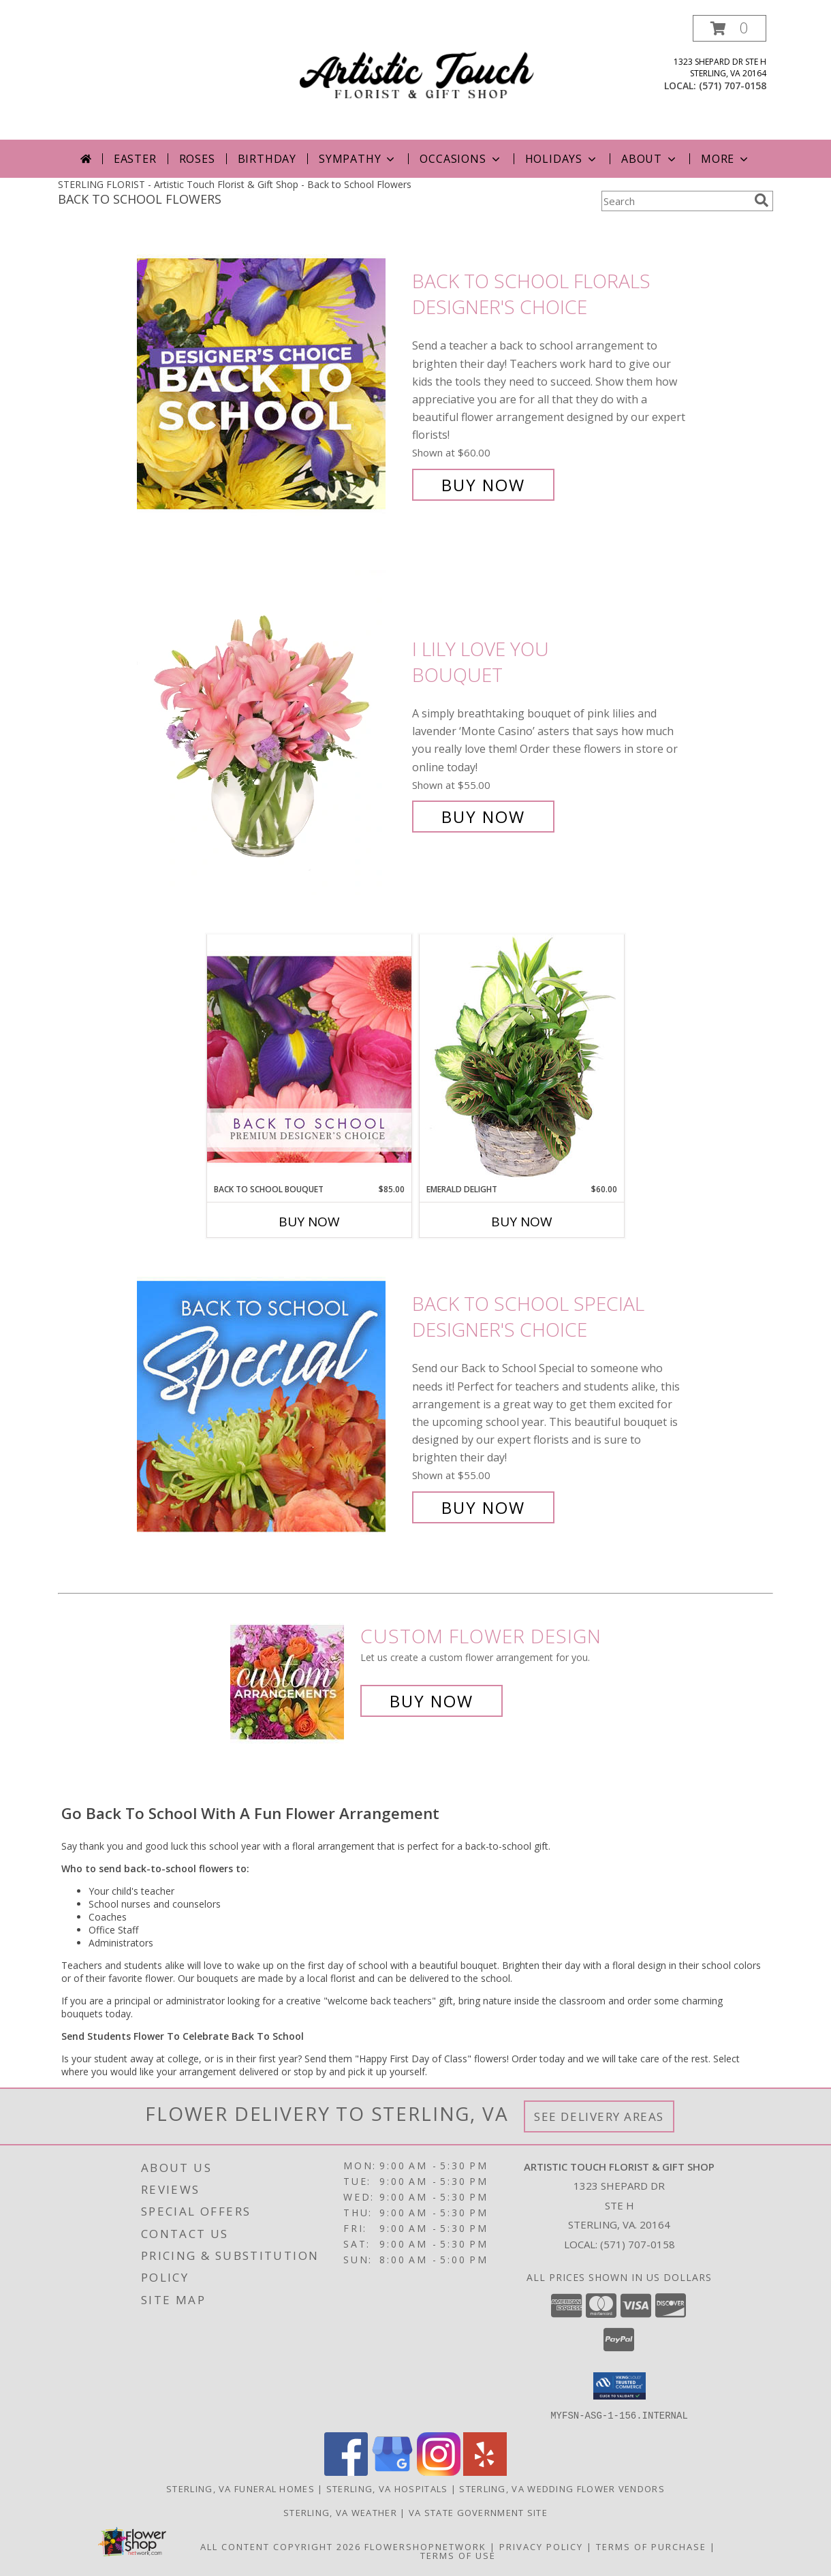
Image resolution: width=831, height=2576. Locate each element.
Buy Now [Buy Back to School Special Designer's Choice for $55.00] (483, 1507)
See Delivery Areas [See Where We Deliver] (599, 2116)
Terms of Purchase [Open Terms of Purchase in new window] (651, 2546)
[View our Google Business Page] (392, 2471)
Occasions (461, 158)
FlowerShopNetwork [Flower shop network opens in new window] (425, 2546)
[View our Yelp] (485, 2471)
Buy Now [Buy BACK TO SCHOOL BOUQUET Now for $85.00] (309, 1221)
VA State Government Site (478, 2512)
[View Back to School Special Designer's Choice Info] (271, 1405)
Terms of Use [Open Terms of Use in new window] (458, 2555)
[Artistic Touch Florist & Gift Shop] (416, 77)
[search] (761, 200)
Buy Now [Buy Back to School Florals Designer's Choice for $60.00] (483, 485)
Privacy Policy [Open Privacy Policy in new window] (541, 2546)
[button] (729, 28)
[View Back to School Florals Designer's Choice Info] (271, 383)
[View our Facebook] (346, 2471)
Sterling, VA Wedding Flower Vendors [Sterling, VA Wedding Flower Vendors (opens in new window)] (562, 2488)
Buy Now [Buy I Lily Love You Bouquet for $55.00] (483, 816)
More (726, 158)
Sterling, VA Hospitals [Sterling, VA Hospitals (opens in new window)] (387, 2488)
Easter (135, 158)
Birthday (267, 158)
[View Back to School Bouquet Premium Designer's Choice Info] (309, 1059)
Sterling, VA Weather (340, 2512)
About (649, 158)
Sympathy (358, 158)
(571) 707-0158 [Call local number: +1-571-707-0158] (732, 85)
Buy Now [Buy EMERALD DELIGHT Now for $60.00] (521, 1221)
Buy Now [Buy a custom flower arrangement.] (431, 1701)
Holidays (562, 158)
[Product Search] (675, 201)
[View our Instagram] (438, 2471)
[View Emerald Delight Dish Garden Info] (522, 1059)
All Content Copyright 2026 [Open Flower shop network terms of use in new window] (280, 2546)
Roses (197, 158)
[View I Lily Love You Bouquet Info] (271, 732)
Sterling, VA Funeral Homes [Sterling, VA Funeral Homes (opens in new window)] (240, 2488)
